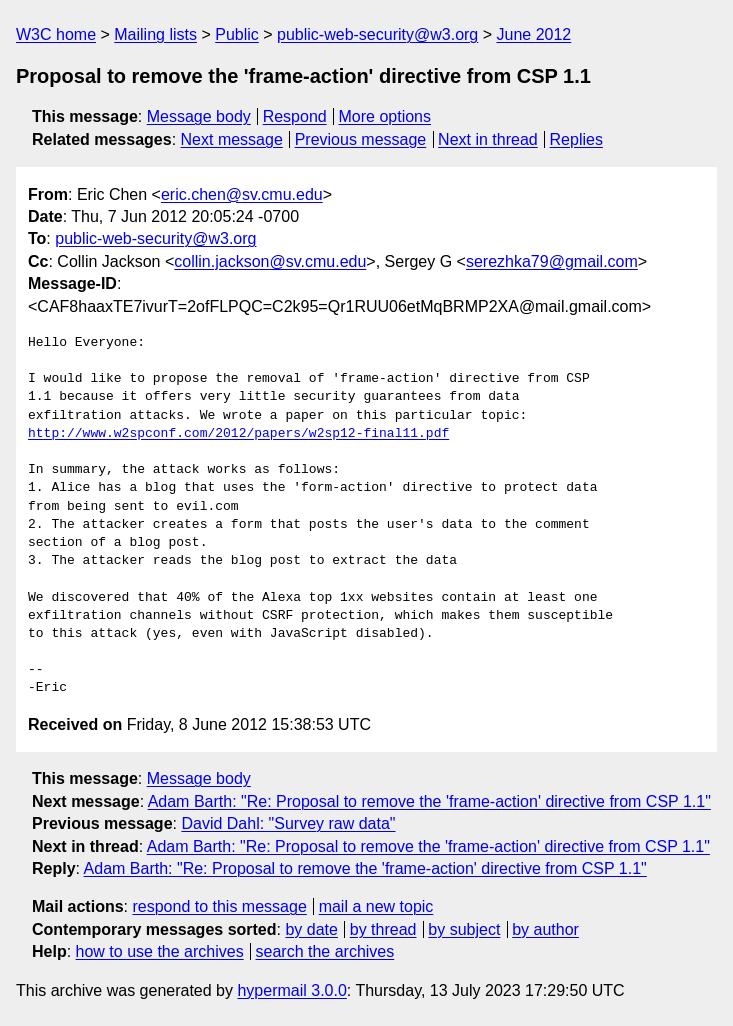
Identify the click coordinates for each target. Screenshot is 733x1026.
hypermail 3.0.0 (291, 990)
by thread (383, 929)
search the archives (325, 951)
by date (311, 929)
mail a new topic (376, 906)
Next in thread (488, 139)
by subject (464, 929)
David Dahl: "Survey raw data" (288, 823)
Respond (295, 116)
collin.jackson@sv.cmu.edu (270, 261)
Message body (199, 116)
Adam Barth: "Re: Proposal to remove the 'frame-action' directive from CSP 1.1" (429, 801)
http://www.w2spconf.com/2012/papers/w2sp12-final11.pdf (238, 434)
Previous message (361, 139)
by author (545, 929)
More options (385, 116)
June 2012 (534, 34)
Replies (576, 139)
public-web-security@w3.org (377, 34)
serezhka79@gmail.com (552, 261)
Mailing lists (155, 34)
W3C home (56, 34)
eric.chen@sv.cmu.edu (242, 194)
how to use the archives (160, 951)
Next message (232, 139)
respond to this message (219, 906)
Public (237, 34)
